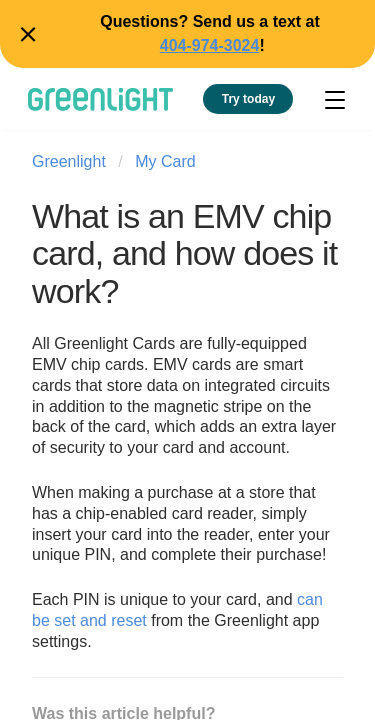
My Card (165, 161)
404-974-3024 (210, 45)
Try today (248, 99)
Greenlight (69, 161)
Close (25, 34)
